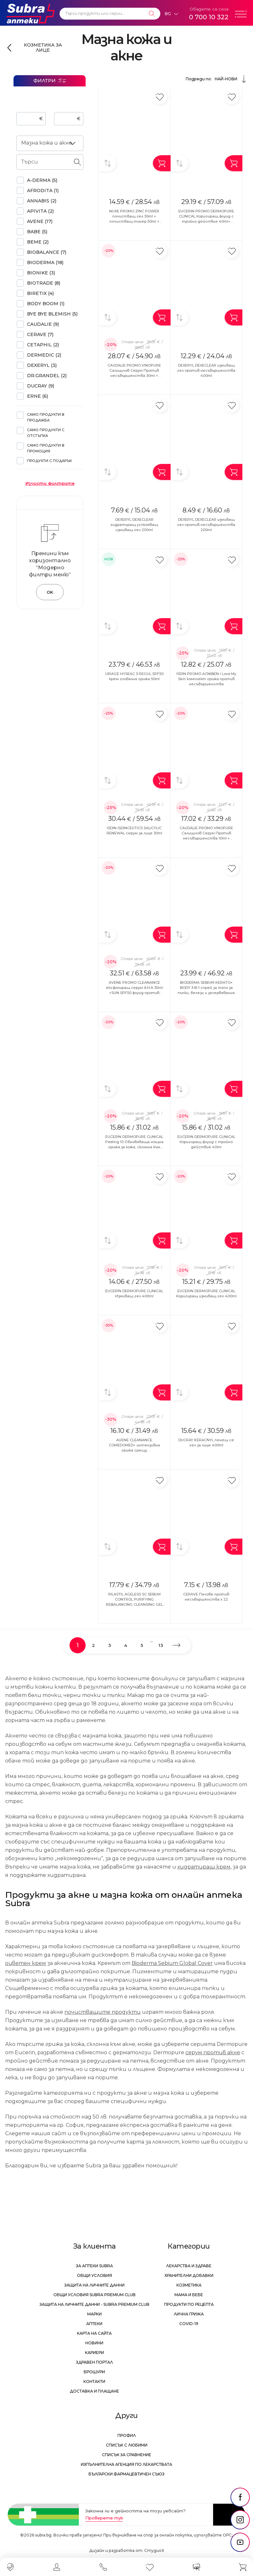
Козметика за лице (43, 47)
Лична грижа (189, 2314)
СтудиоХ (154, 2550)
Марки (94, 2314)
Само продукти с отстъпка (45, 433)
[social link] (240, 2497)
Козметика (188, 2285)
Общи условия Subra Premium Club (94, 2294)
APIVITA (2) (40, 211)
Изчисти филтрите (50, 483)
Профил (126, 2435)
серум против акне (212, 2052)
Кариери (94, 2352)
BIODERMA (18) (45, 262)
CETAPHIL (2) (43, 345)
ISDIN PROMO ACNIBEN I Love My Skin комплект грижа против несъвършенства (206, 678)
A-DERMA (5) (42, 180)
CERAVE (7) (40, 334)
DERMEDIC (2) (44, 355)
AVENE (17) (39, 221)
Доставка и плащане (94, 2391)
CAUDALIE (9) (43, 324)
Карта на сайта (94, 2333)
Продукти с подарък (49, 460)
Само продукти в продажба (45, 417)
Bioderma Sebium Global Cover (172, 1963)
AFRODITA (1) (43, 190)
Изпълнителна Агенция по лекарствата (126, 2464)
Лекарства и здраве (188, 2265)
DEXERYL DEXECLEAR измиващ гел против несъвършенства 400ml (206, 370)
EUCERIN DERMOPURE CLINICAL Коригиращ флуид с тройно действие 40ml (206, 1141)
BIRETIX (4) (40, 293)
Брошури (94, 2371)
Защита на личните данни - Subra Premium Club (94, 2304)
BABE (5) (37, 232)
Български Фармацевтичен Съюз (126, 2474)
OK (50, 592)
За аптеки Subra (94, 2265)
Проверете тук (104, 2517)
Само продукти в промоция (45, 448)
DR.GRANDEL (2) (47, 375)
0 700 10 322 (209, 17)
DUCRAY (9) (40, 386)
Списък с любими (126, 2445)
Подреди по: (217, 79)
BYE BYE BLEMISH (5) (52, 314)
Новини (94, 2343)
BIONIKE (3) (41, 273)
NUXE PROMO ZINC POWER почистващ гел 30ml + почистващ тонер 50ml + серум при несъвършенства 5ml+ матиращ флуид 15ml (134, 221)
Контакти (94, 2381)
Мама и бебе (188, 2294)
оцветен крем (25, 1963)
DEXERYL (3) (42, 365)
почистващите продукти (102, 2012)
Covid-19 (188, 2323)
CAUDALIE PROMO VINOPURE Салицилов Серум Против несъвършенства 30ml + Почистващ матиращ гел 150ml (134, 375)
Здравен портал (94, 2362)
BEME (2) (38, 242)
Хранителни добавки (188, 2275)
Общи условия (94, 2275)
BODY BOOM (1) (45, 303)
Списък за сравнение (126, 2454)
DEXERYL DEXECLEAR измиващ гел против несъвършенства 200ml (206, 524)
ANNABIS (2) (41, 201)
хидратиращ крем (203, 1867)
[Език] (171, 14)
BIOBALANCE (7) (46, 252)
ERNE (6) (37, 396)
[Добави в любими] (160, 97)
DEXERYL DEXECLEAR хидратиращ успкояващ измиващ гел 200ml (134, 524)
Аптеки (94, 2323)
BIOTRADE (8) (43, 283)
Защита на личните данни (94, 2285)
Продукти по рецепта (189, 2304)
